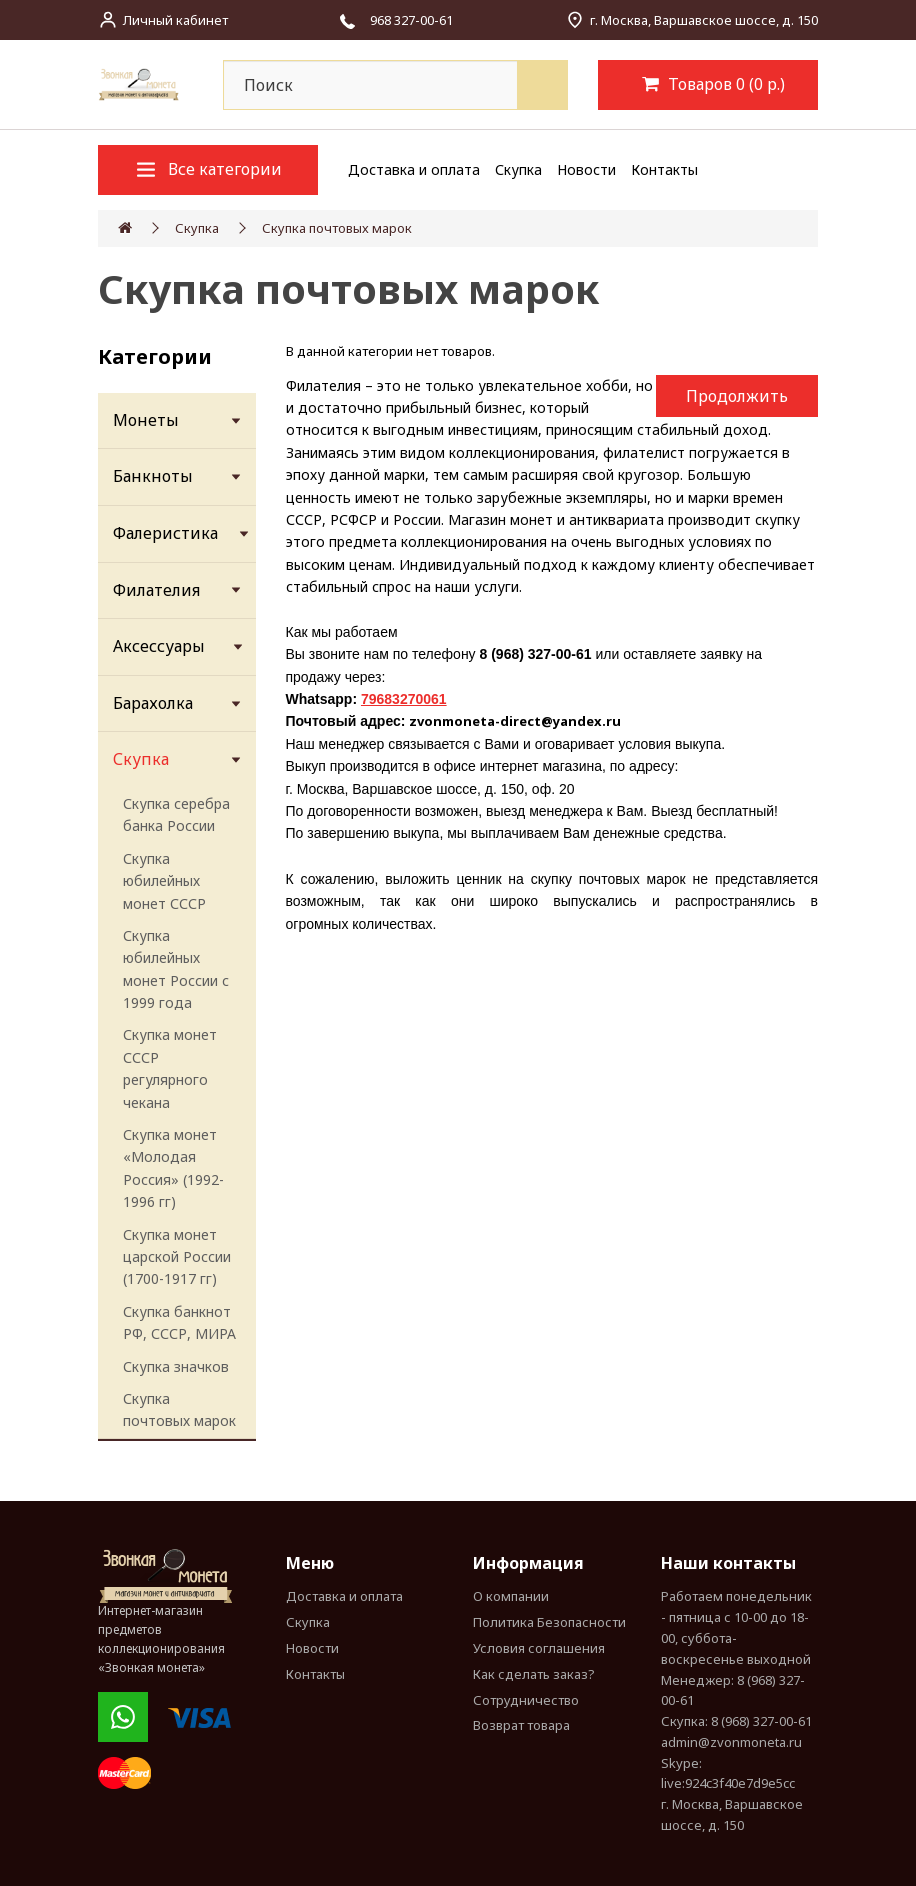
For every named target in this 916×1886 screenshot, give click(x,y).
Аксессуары (159, 646)
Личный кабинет (175, 20)
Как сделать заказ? (534, 1674)
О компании (511, 1596)
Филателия (156, 590)
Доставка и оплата (414, 169)
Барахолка (153, 703)
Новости (586, 169)
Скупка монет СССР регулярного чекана (170, 1068)
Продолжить (737, 396)
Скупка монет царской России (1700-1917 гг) (177, 1257)
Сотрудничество (526, 1700)
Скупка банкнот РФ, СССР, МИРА (179, 1322)
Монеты (146, 420)
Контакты (664, 169)
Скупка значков (176, 1366)
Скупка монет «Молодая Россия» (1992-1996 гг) (173, 1168)
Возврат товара (521, 1725)
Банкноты (153, 476)
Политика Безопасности (549, 1622)
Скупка (518, 169)
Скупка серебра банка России (176, 814)
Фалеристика (165, 533)
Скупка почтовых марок (337, 228)
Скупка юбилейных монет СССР (164, 881)
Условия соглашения (539, 1648)
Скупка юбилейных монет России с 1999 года (176, 969)
